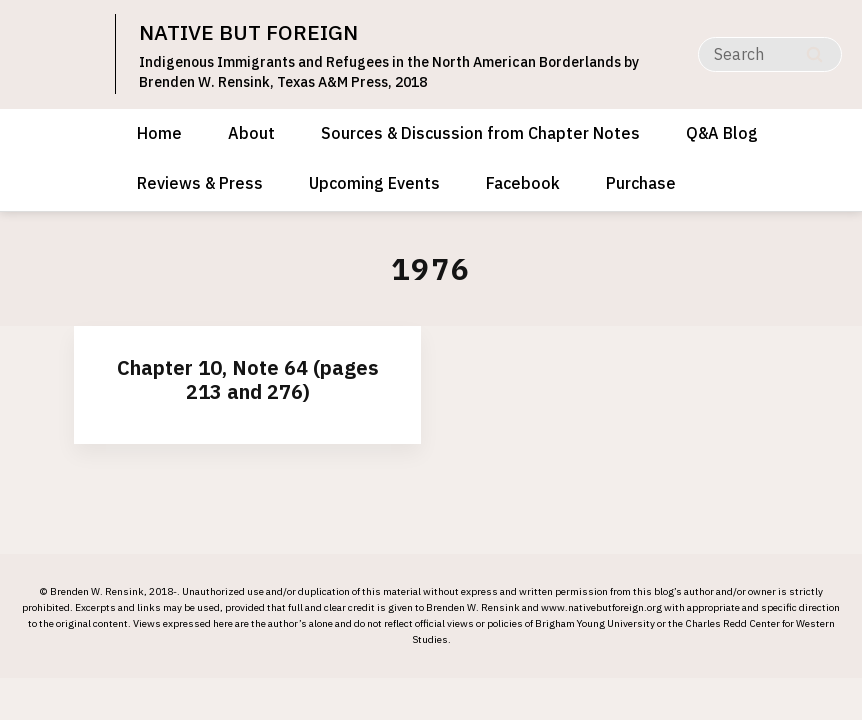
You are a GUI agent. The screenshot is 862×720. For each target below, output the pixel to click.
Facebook (523, 183)
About (251, 133)
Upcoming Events (374, 183)
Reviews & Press (200, 183)
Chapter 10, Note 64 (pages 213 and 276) (248, 379)
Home (159, 133)
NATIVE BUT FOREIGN (248, 32)
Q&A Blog (722, 133)
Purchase (641, 183)
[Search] (770, 54)
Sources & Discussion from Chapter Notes (480, 133)
